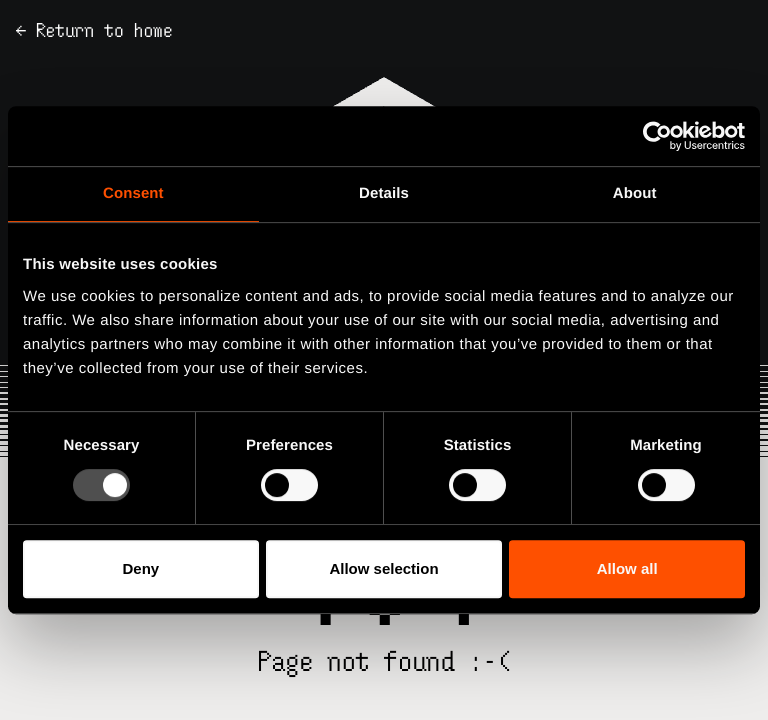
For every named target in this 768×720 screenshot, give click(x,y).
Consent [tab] (133, 193)
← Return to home (94, 30)
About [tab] (635, 193)
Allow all (627, 568)
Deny (140, 568)
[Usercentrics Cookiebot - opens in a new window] (657, 136)
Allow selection (383, 568)
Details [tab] (384, 193)
